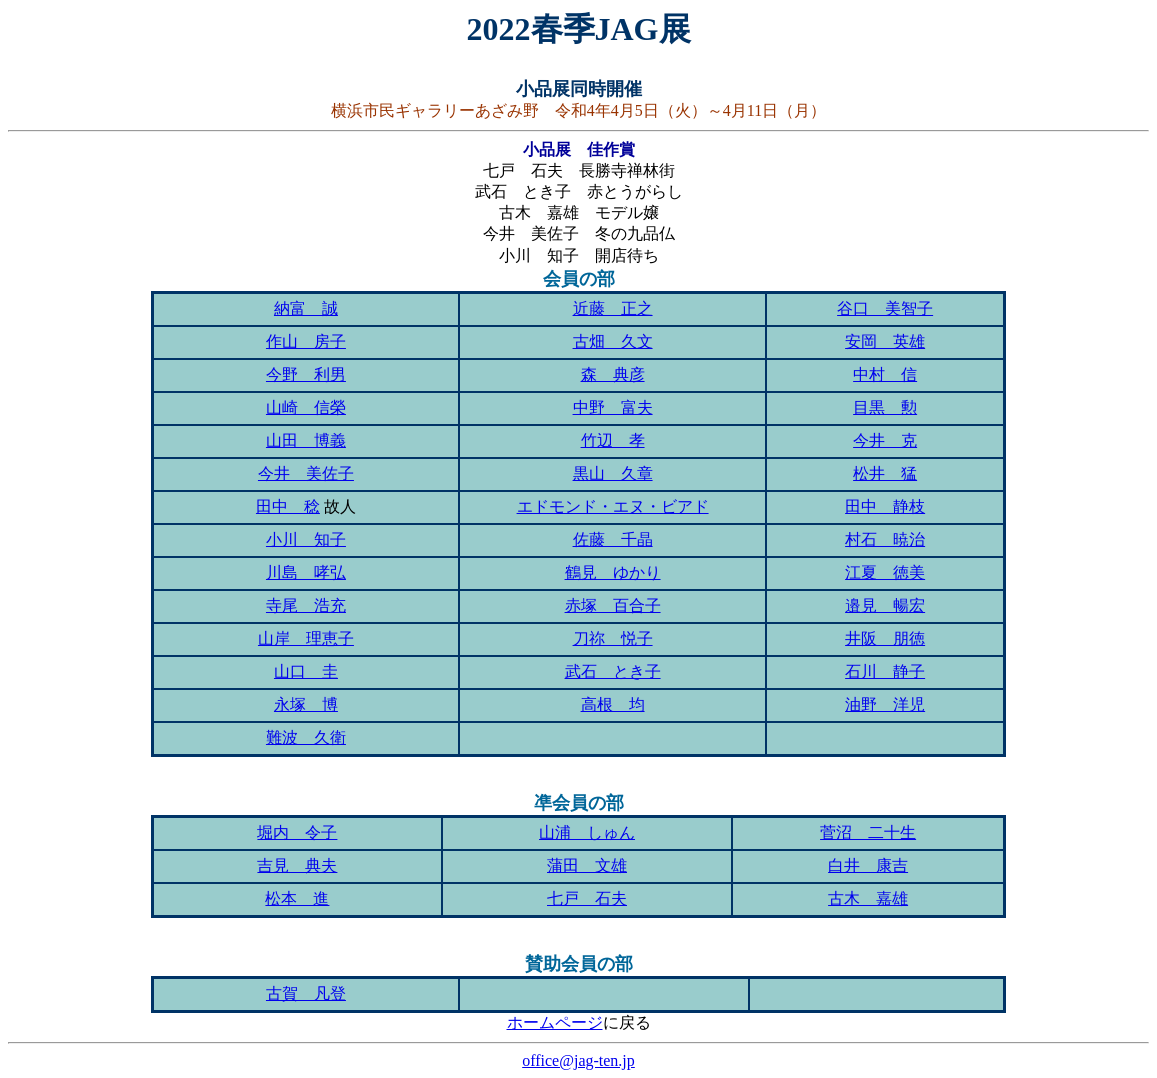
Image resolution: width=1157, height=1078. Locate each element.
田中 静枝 (885, 506)
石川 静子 (885, 671)
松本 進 (297, 898)
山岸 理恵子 (306, 638)
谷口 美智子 (885, 308)
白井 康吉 (868, 865)
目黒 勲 (885, 407)
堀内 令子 (297, 832)
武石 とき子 (613, 671)
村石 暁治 (885, 539)
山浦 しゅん (587, 832)
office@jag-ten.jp (578, 1060)
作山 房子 (306, 341)
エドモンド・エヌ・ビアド (613, 506)
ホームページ (555, 1022)
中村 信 (885, 374)
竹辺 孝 (613, 440)
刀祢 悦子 (613, 638)
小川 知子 (306, 539)
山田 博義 (306, 440)
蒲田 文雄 (587, 865)
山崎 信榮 (306, 407)
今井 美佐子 (306, 473)
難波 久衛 (306, 737)
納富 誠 (306, 308)
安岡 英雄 (885, 341)
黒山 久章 (613, 473)
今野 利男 (306, 374)
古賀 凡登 (306, 993)
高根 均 (613, 704)
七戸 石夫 (587, 898)
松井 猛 (885, 473)
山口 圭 (306, 671)
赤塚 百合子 (613, 605)
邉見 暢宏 (885, 605)
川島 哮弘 (306, 572)
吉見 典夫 (297, 865)
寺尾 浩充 (306, 605)
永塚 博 (306, 704)
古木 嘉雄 (868, 898)
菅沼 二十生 (868, 832)
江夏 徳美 (885, 572)
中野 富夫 (613, 407)
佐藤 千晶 (613, 539)
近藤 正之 (613, 308)
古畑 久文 (613, 341)
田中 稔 (288, 506)
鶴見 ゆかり (613, 572)
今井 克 (885, 440)
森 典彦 (613, 374)
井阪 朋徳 (885, 638)
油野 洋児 (885, 704)
